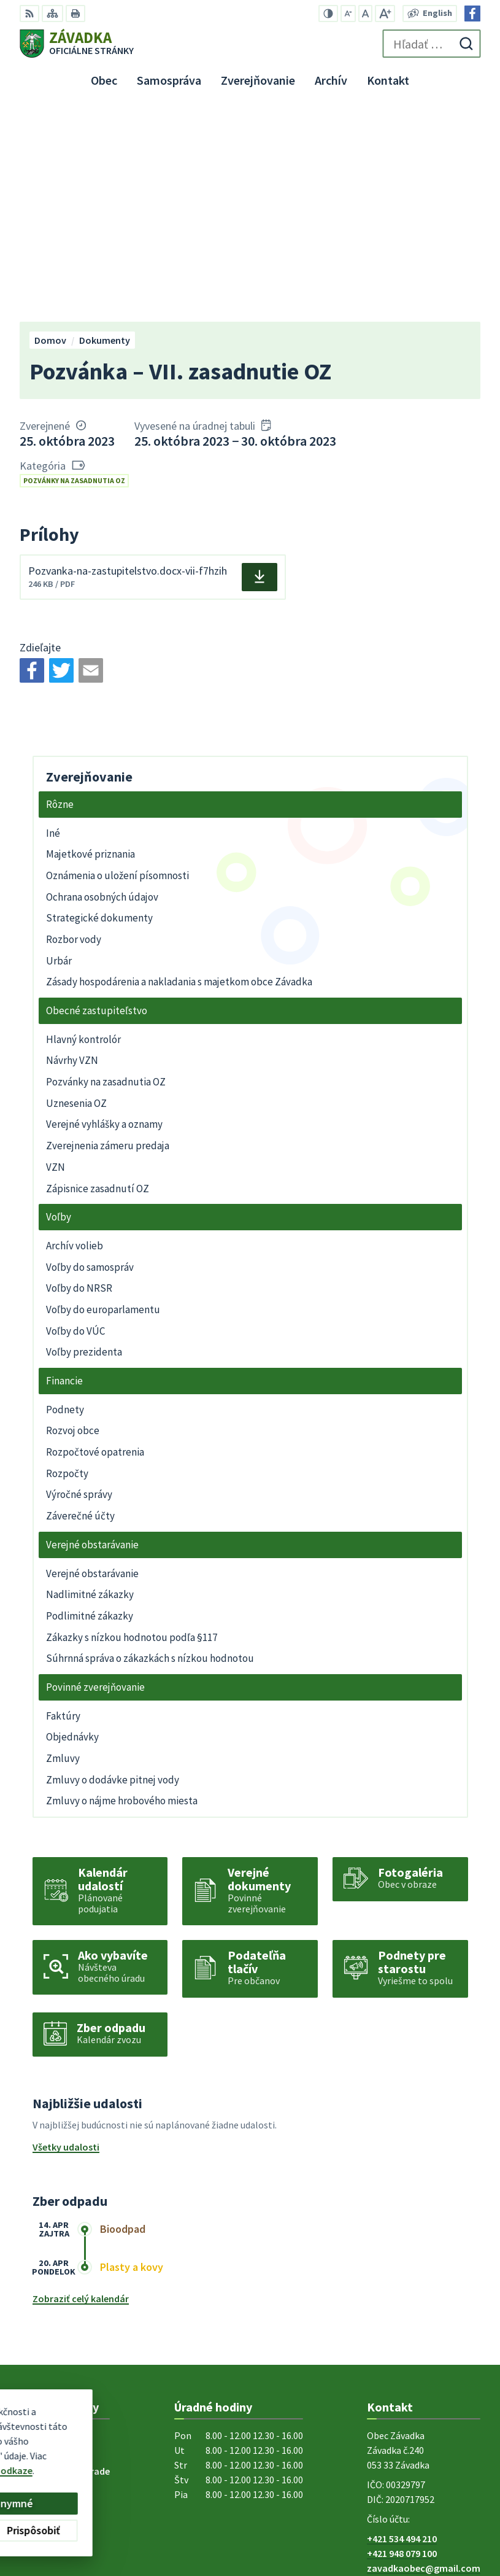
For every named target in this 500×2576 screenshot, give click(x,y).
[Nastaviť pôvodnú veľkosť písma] (365, 13)
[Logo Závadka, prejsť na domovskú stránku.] (77, 43)
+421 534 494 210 (402, 2325)
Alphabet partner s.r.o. (179, 2440)
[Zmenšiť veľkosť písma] (348, 13)
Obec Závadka (119, 2451)
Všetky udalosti (66, 1932)
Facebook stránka (406, 2369)
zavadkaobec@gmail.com (423, 2354)
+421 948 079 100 (402, 2340)
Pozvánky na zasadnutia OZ (74, 266)
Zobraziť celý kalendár (81, 2085)
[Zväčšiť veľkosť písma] (385, 13)
